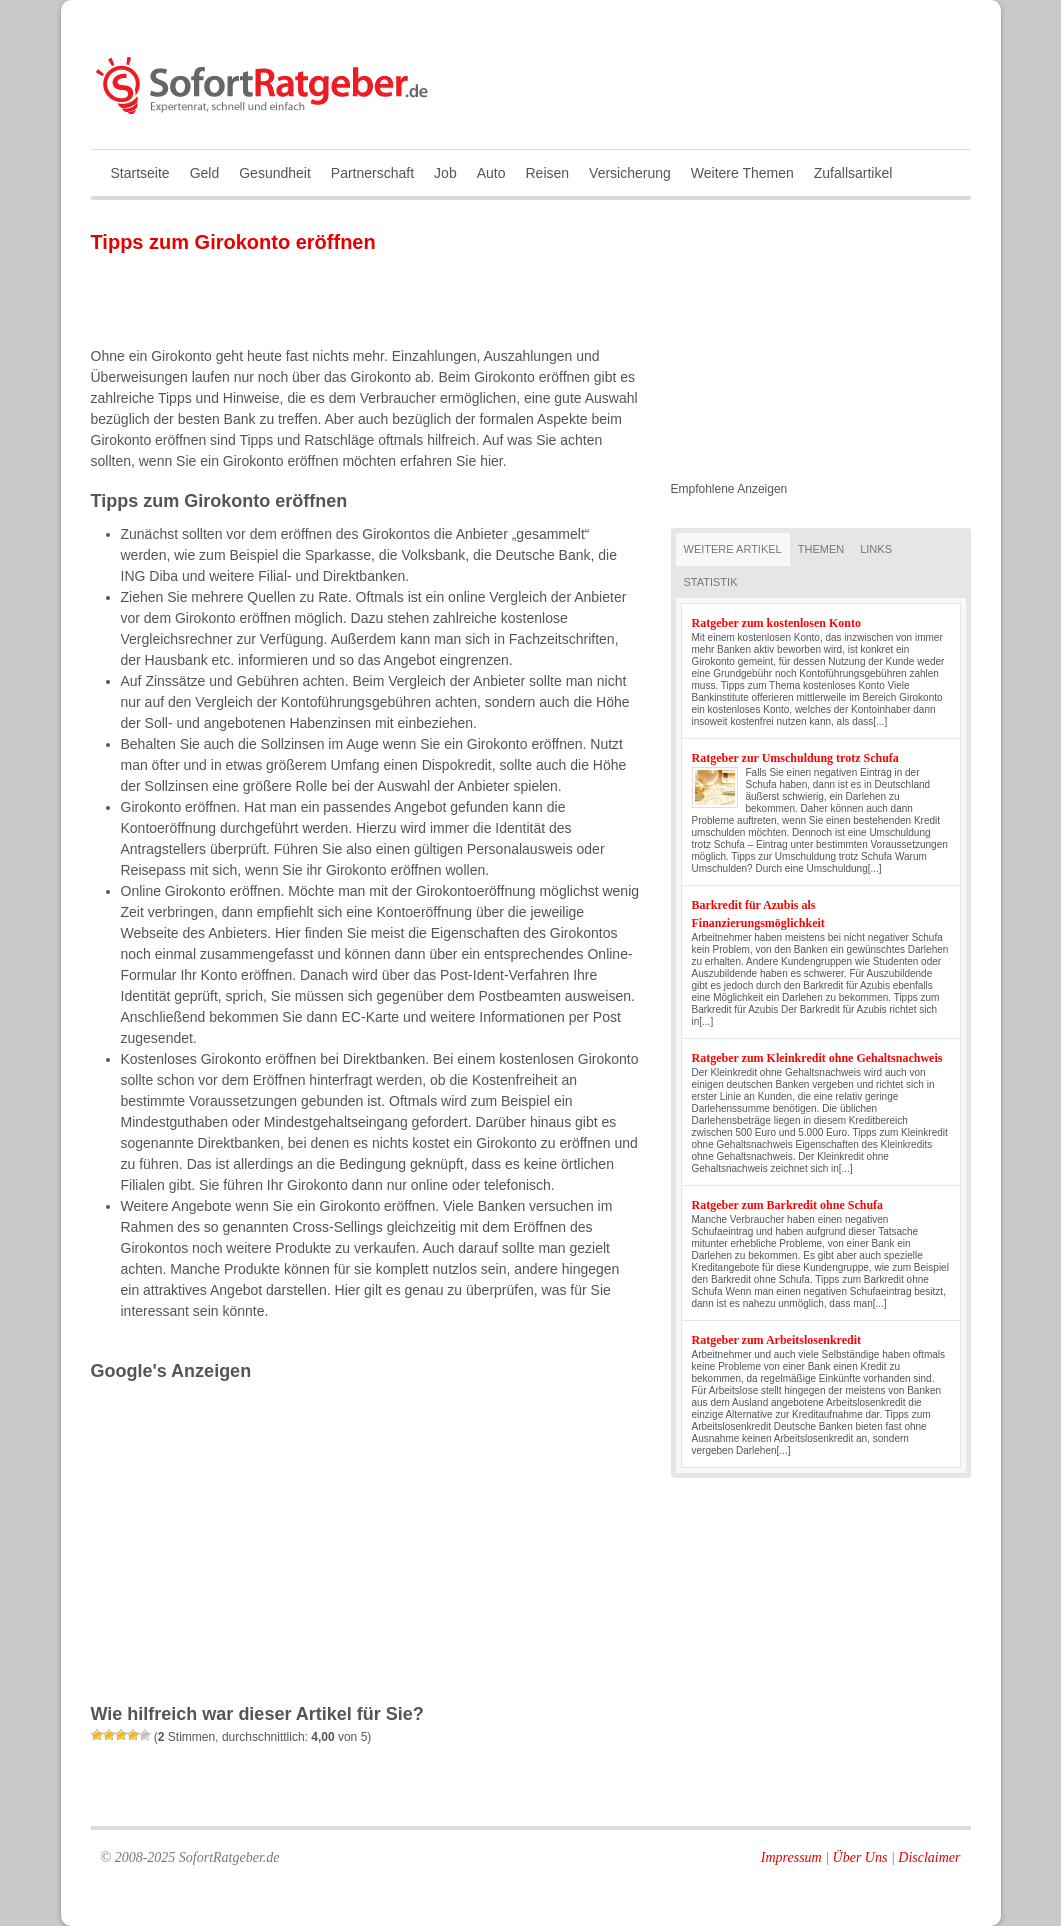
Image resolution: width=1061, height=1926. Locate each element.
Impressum (791, 1857)
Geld (205, 173)
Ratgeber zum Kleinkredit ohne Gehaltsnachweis (817, 1058)
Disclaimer (929, 1857)
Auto (491, 173)
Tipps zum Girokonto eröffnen (233, 242)
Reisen (547, 173)
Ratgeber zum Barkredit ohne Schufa (788, 1205)
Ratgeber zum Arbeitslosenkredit (777, 1340)
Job (445, 173)
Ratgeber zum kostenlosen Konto (776, 623)
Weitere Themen (742, 173)
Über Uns (860, 1857)
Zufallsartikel (853, 173)
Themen (821, 549)
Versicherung (630, 173)
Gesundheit (275, 173)
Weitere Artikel (733, 549)
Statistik (711, 582)
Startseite (140, 173)
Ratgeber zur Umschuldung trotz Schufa (795, 758)
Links (876, 549)
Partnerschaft (372, 173)
